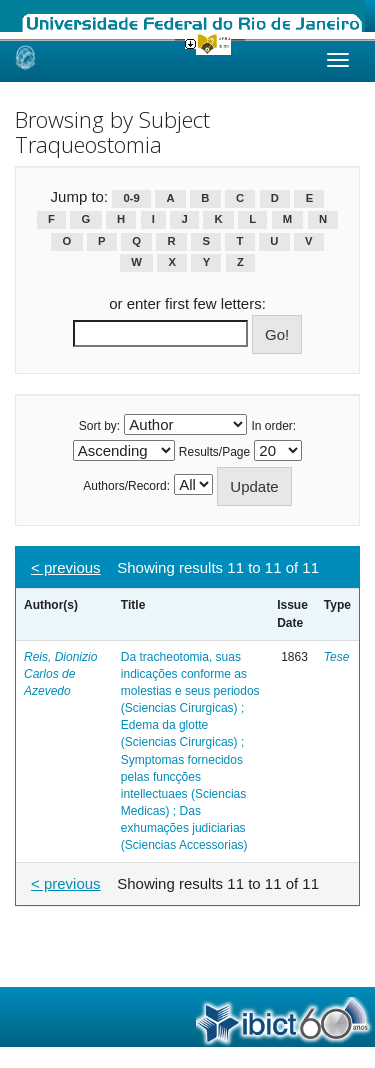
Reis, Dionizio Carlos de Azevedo (60, 674)
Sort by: (99, 426)
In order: (274, 426)
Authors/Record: (126, 486)
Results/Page (214, 452)
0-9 (132, 198)
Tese (337, 657)
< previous (66, 567)
